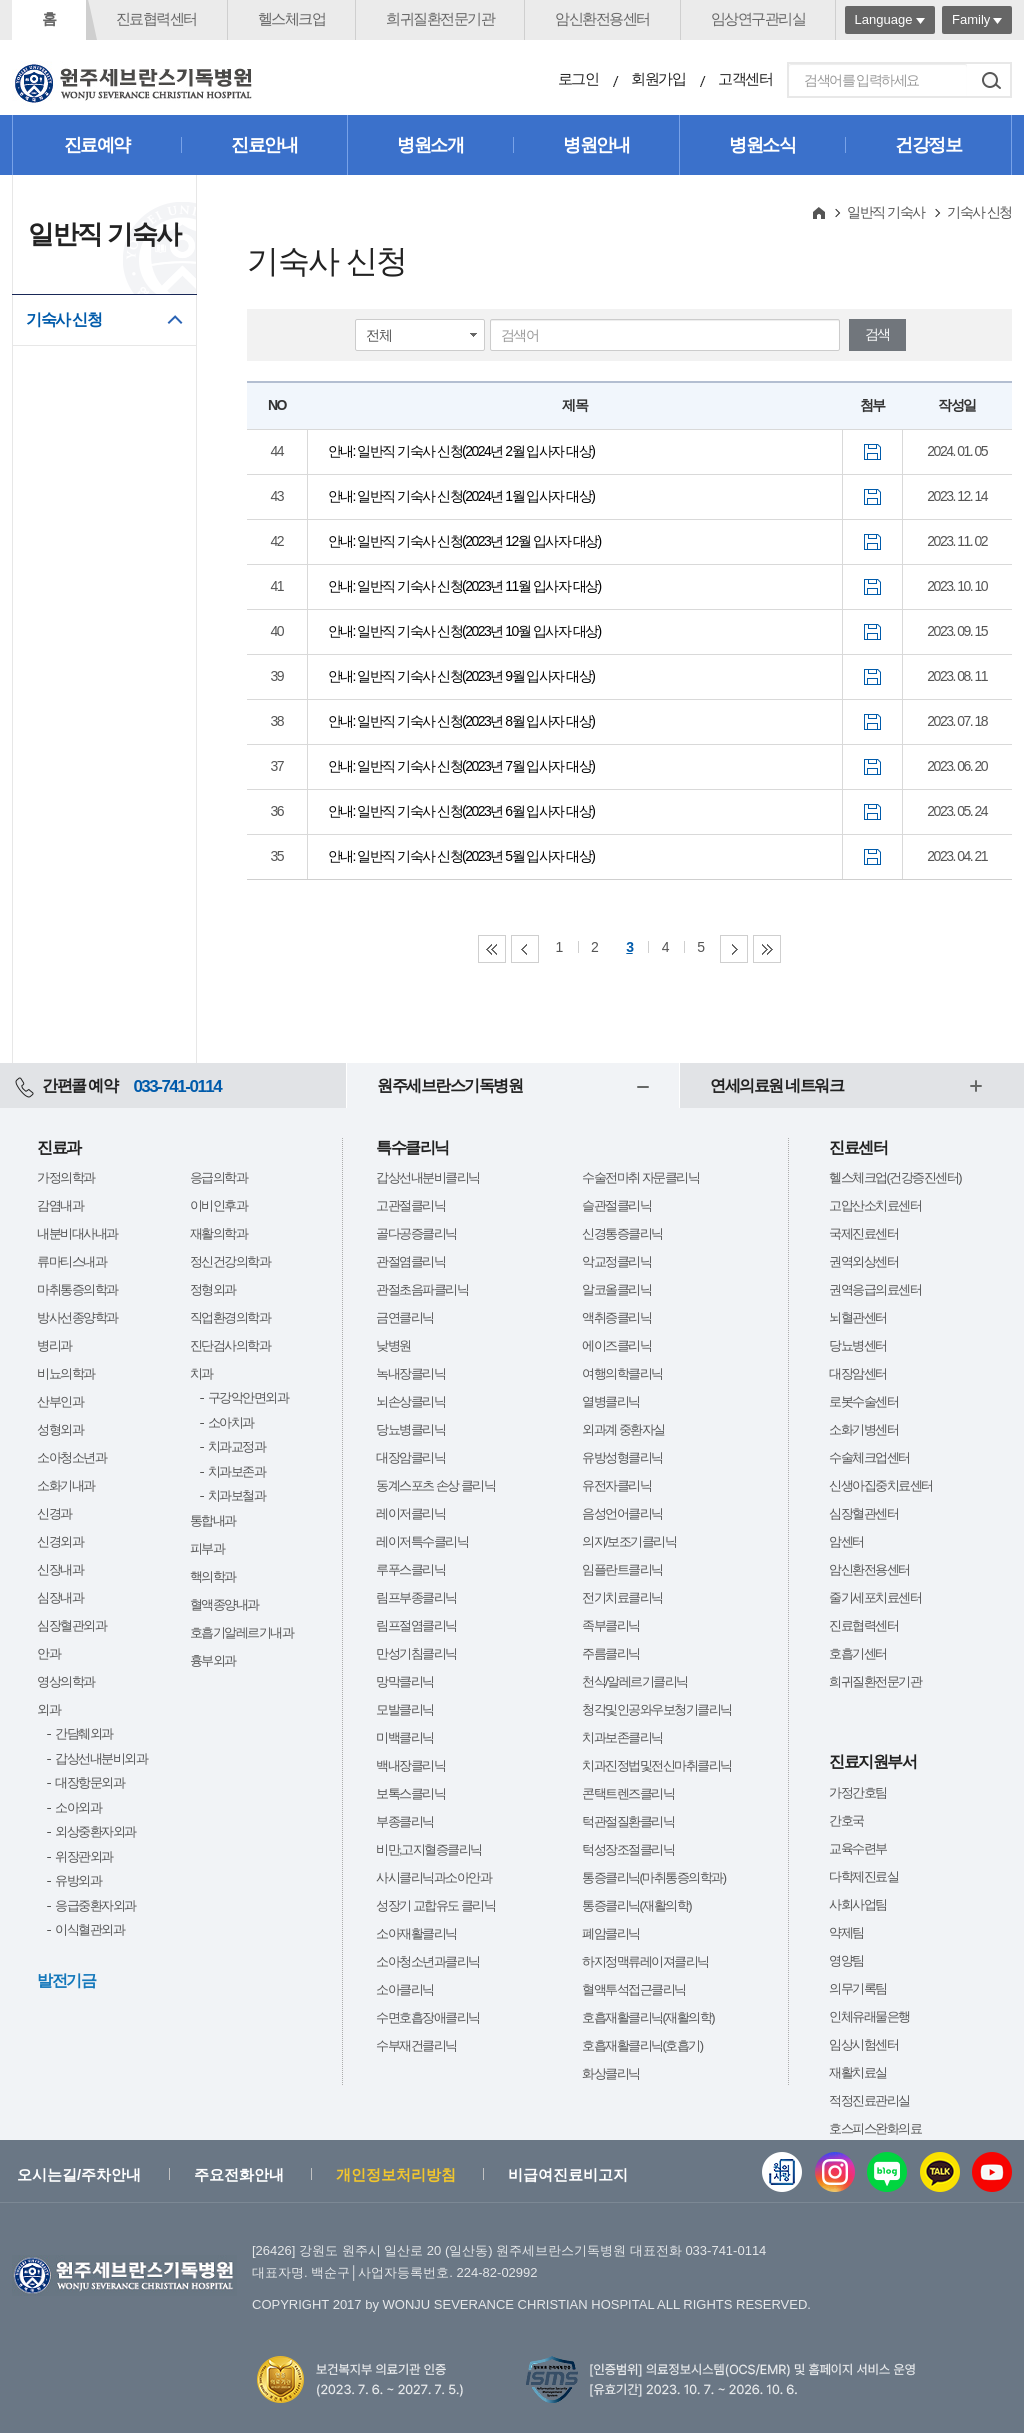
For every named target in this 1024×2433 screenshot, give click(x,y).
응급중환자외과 (95, 1905)
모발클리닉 (405, 1709)
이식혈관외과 (89, 1929)
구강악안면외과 (248, 1397)
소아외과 (78, 1807)
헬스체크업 (292, 18)
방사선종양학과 (77, 1317)
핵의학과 (213, 1576)
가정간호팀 (858, 1792)
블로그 (887, 2172)
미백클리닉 (405, 1737)
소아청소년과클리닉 (428, 1961)
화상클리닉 (611, 2073)
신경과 (54, 1513)
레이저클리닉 (410, 1513)
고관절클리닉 (410, 1205)
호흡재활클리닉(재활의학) (648, 2017)
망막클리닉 (405, 1681)
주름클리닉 (611, 1653)
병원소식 (762, 145)
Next (734, 949)
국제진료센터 (863, 1233)
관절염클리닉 (410, 1261)
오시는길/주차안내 (79, 2174)
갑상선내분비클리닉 (428, 1177)
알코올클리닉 (616, 1289)
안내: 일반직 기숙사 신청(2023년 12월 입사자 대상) (464, 541)
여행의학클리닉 (622, 1373)
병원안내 (596, 145)
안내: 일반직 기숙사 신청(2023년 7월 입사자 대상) (461, 766)
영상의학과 (66, 1681)
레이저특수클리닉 (422, 1541)
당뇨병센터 (858, 1345)
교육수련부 (858, 1848)
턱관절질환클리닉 (628, 1821)
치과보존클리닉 (622, 1737)
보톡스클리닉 (410, 1793)
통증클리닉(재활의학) (636, 1905)
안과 (48, 1653)
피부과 (207, 1548)
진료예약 (97, 145)
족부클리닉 (611, 1625)
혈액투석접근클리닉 (634, 1989)
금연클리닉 (405, 1317)
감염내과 (60, 1205)
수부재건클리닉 (416, 2045)
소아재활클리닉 (416, 1933)
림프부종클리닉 (416, 1597)
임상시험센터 (863, 2044)
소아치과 (231, 1422)
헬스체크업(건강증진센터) (895, 1177)
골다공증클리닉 (416, 1233)
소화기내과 (66, 1485)
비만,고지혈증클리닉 (429, 1849)
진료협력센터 (156, 18)
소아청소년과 (71, 1457)
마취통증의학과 (77, 1289)
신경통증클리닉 (622, 1233)
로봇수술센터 (863, 1401)
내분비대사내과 (77, 1233)
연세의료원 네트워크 (776, 1085)
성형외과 (60, 1429)
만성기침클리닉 (416, 1653)
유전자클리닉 (616, 1485)
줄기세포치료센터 (875, 1597)
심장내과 (60, 1597)
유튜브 (992, 2172)
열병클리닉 (611, 1401)
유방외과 (78, 1880)
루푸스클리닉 (410, 1569)
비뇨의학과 (66, 1373)
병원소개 (430, 145)
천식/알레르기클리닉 (635, 1681)
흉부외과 (213, 1660)
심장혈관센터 (863, 1513)
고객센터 (745, 78)
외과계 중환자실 (623, 1429)
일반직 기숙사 (885, 212)
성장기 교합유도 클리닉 (435, 1905)
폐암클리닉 (611, 1933)
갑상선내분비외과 (101, 1758)
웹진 (782, 2172)
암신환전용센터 (602, 18)
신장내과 (60, 1569)
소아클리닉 (405, 1989)
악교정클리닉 (616, 1261)
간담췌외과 (84, 1733)
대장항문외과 (89, 1782)
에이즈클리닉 (616, 1345)
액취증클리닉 (616, 1317)
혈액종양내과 (224, 1604)
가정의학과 (66, 1177)
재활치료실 (858, 2072)
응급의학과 (219, 1177)
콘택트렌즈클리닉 (628, 1793)
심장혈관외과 (71, 1625)
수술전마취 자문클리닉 (640, 1177)
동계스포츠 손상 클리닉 (435, 1485)
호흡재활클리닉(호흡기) (642, 2045)
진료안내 (264, 145)
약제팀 (846, 1932)
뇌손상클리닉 (410, 1401)
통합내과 (213, 1520)
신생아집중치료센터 (881, 1485)
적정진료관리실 (869, 2100)
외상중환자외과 (95, 1831)
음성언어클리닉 (622, 1513)
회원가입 (658, 78)
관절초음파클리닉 (422, 1289)
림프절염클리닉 (416, 1625)
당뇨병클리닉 (410, 1429)
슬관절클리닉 (616, 1205)
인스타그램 (835, 2172)
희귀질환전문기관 (440, 18)
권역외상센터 (863, 1261)
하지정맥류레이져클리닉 (645, 1961)
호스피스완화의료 (875, 2128)
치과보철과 (237, 1495)
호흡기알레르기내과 (242, 1632)
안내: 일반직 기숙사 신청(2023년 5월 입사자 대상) (461, 856)
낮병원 (393, 1345)
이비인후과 (219, 1205)
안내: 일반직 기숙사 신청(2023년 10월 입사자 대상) (464, 631)
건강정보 (928, 145)
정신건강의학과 (230, 1261)
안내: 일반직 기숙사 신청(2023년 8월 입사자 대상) (461, 721)
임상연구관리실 (758, 18)
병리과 (54, 1345)
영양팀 (846, 1960)
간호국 (846, 1820)
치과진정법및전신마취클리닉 (657, 1765)
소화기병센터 (863, 1429)
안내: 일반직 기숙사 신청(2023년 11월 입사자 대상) (464, 586)
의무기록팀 (858, 1988)
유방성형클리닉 (622, 1457)
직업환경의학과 (230, 1317)
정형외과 (213, 1289)
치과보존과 (237, 1471)
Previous (525, 949)
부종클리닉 (405, 1821)
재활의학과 (219, 1233)
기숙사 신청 (63, 319)
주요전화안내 (239, 2174)
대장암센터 (858, 1373)
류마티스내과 (71, 1261)
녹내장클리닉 (410, 1373)
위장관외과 (84, 1856)
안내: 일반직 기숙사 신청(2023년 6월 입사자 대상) (461, 811)
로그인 (578, 78)
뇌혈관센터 (858, 1317)
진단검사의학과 (230, 1345)
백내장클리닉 (410, 1765)
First (492, 949)
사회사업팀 (858, 1904)
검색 (991, 80)
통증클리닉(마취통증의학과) (654, 1877)
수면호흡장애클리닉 (428, 2017)
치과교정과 (237, 1446)
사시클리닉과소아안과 (433, 1877)
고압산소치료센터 (875, 1205)
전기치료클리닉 (622, 1597)
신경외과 (60, 1541)
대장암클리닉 (410, 1457)
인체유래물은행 (869, 2016)
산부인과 (60, 1401)
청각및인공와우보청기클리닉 (657, 1709)
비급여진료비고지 (568, 2174)
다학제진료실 (863, 1876)
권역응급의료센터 (875, 1289)
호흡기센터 (858, 1653)
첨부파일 (872, 452)
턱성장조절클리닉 (628, 1849)
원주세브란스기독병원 (449, 1085)
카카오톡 (940, 2172)
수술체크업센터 (869, 1457)
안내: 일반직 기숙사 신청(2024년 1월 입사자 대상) (461, 496)
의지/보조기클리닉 (629, 1541)
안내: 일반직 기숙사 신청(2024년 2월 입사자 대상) (461, 451)
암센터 (846, 1541)
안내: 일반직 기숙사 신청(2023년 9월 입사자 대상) (461, 676)
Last (767, 949)
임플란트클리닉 (622, 1569)
